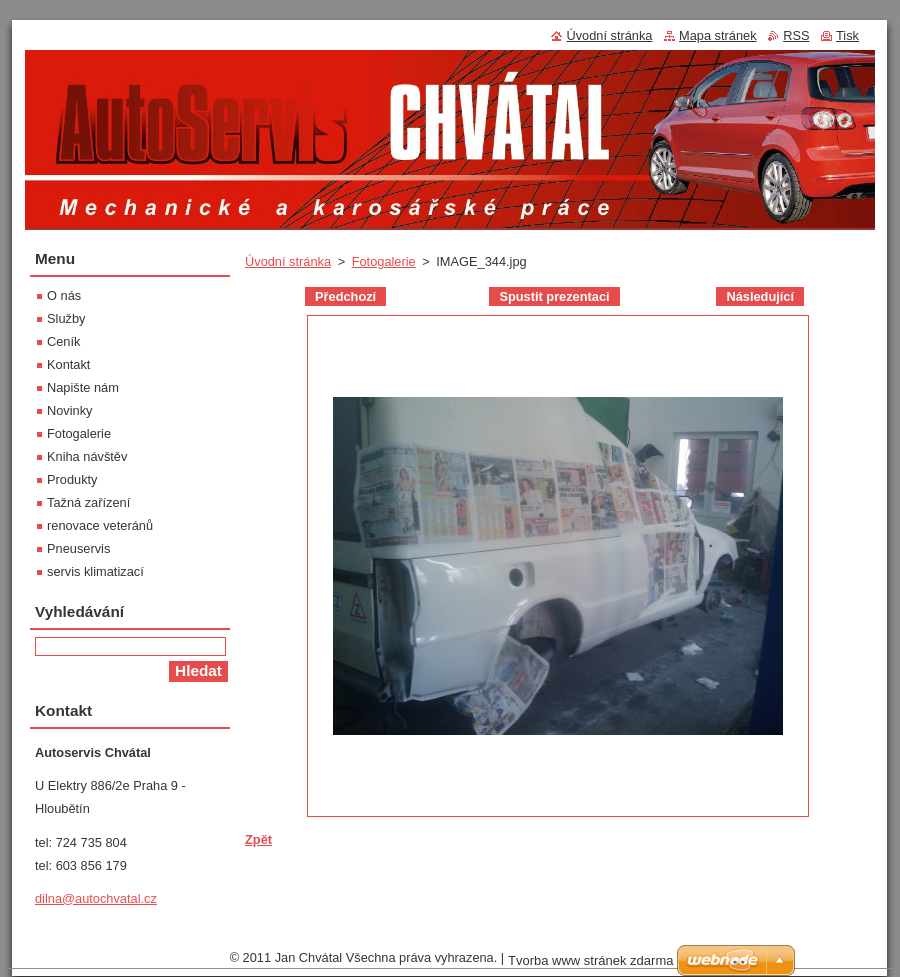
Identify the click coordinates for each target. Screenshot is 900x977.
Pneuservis (78, 548)
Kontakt (68, 364)
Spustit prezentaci (554, 296)
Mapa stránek (718, 35)
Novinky (70, 410)
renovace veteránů (100, 525)
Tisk (847, 35)
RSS (796, 35)
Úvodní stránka (288, 261)
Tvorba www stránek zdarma (590, 960)
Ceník (63, 341)
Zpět (258, 839)
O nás (64, 295)
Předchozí (345, 296)
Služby (66, 318)
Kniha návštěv (87, 456)
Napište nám (83, 387)
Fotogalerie (384, 261)
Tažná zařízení (88, 502)
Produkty (72, 479)
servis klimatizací (95, 571)
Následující (760, 296)
